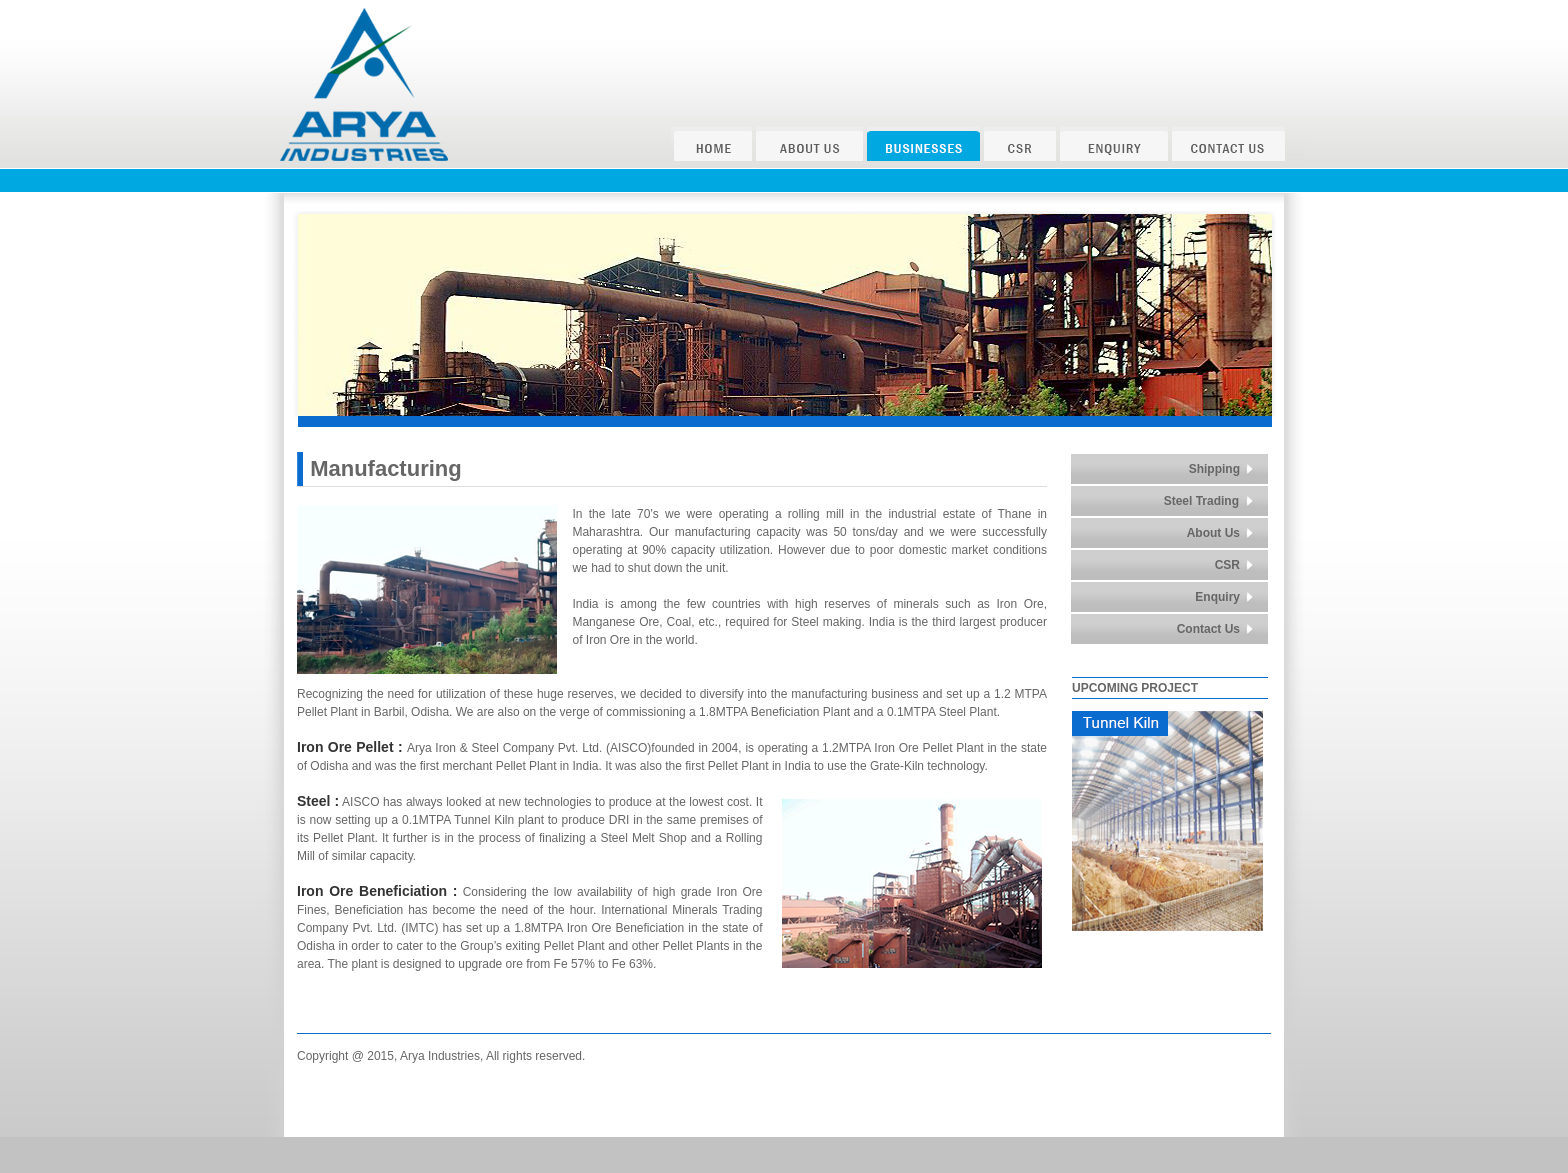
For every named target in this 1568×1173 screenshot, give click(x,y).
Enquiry (1217, 597)
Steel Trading (1201, 501)
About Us (1213, 533)
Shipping (1214, 469)
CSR (1227, 565)
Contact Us (1208, 629)
